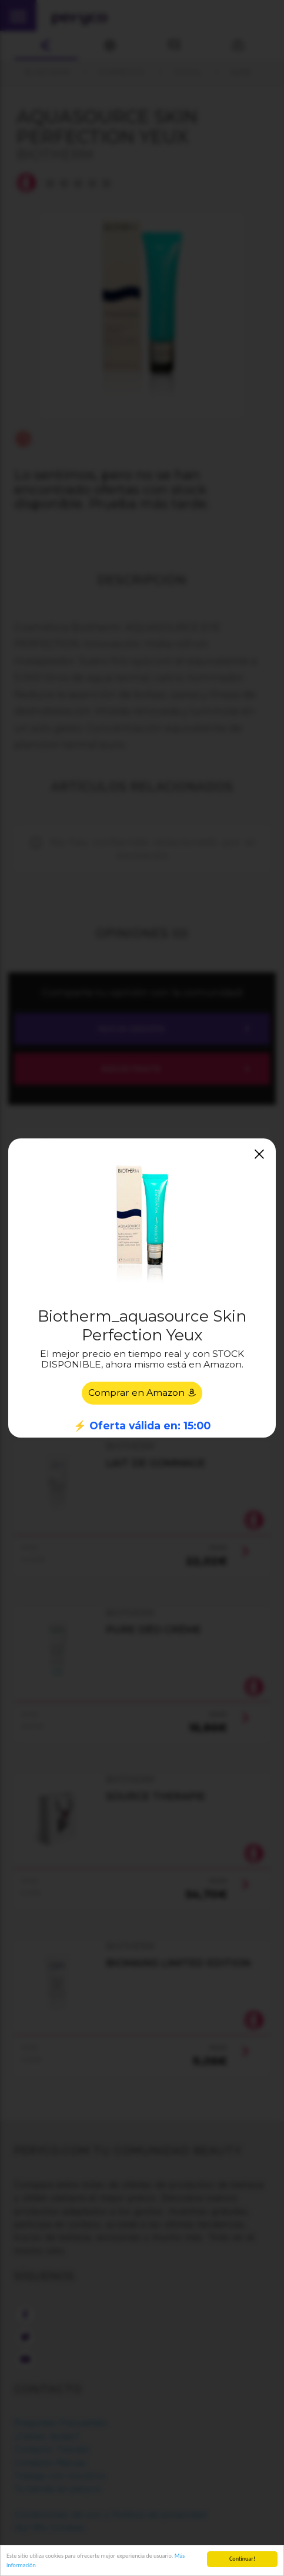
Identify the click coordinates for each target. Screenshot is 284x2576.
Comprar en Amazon (142, 1392)
